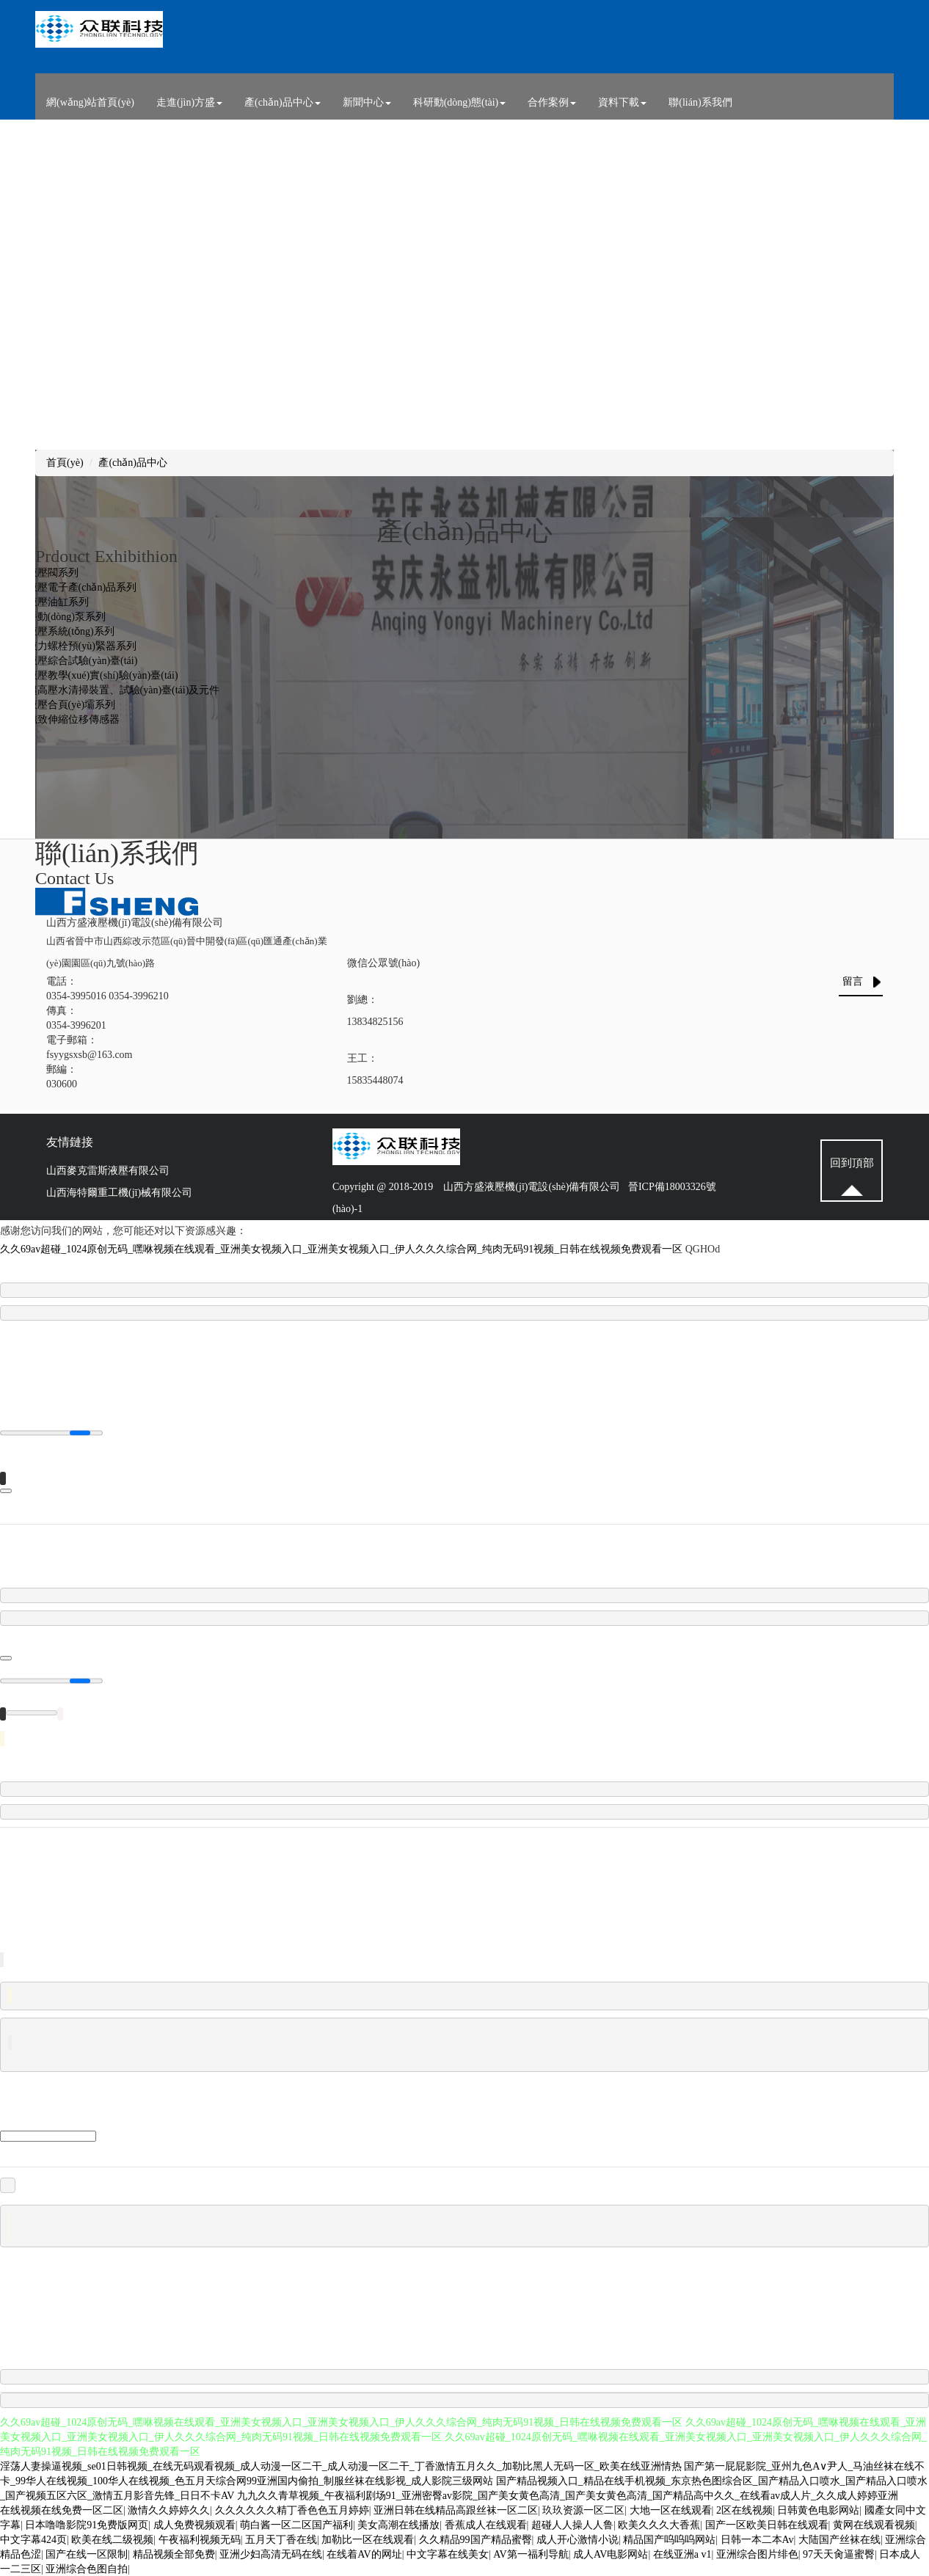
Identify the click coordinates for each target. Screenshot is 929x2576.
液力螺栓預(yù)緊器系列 (81, 646)
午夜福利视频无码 (200, 2538)
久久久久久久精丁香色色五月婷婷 (292, 2509)
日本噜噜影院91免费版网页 (86, 2524)
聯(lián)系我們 (700, 102)
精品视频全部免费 (174, 2553)
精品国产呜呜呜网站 (669, 2538)
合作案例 (552, 102)
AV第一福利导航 (530, 2553)
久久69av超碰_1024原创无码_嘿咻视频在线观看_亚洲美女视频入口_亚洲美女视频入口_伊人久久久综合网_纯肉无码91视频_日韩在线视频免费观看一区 (341, 1249)
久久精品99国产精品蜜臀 (475, 2538)
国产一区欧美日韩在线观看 (766, 2524)
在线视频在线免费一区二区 (61, 2509)
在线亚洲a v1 (682, 2553)
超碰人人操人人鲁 (572, 2524)
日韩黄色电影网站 (818, 2509)
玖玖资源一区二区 (583, 2509)
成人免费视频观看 (194, 2524)
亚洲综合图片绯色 (757, 2553)
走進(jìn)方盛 (189, 102)
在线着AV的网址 (364, 2553)
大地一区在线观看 (671, 2509)
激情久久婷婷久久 (169, 2509)
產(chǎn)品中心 (282, 102)
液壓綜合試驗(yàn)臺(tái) (82, 660)
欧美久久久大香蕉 (659, 2524)
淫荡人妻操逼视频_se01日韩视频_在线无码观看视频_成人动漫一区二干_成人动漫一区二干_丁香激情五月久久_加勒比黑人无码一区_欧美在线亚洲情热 (341, 2465)
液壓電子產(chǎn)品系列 (82, 587)
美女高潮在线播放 (398, 2524)
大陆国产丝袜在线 (839, 2538)
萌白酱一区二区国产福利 (296, 2524)
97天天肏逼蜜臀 (839, 2553)
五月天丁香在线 (281, 2538)
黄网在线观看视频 (874, 2524)
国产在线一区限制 (86, 2553)
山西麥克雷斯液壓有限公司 (108, 1170)
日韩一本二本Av (757, 2538)
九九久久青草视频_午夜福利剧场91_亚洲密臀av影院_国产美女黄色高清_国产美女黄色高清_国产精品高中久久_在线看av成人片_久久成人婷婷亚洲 (567, 2494)
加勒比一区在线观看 (367, 2538)
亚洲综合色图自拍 (86, 2568)
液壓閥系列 (53, 572)
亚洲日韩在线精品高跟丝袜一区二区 (456, 2509)
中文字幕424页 (33, 2538)
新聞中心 (367, 102)
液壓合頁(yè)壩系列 (71, 704)
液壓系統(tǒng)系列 (70, 631)
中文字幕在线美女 (448, 2553)
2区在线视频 (744, 2509)
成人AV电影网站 (610, 2553)
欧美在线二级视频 (112, 2538)
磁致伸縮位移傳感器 (73, 719)
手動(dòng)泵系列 (66, 616)
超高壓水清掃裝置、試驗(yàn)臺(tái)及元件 (123, 690)
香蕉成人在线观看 (486, 2524)
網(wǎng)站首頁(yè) (90, 102)
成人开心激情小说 (577, 2538)
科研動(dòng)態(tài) (459, 102)
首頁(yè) (65, 462)
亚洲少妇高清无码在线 (270, 2553)
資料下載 (622, 102)
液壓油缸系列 (58, 601)
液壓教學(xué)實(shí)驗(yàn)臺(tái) (102, 675)
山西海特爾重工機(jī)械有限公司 (119, 1192)
